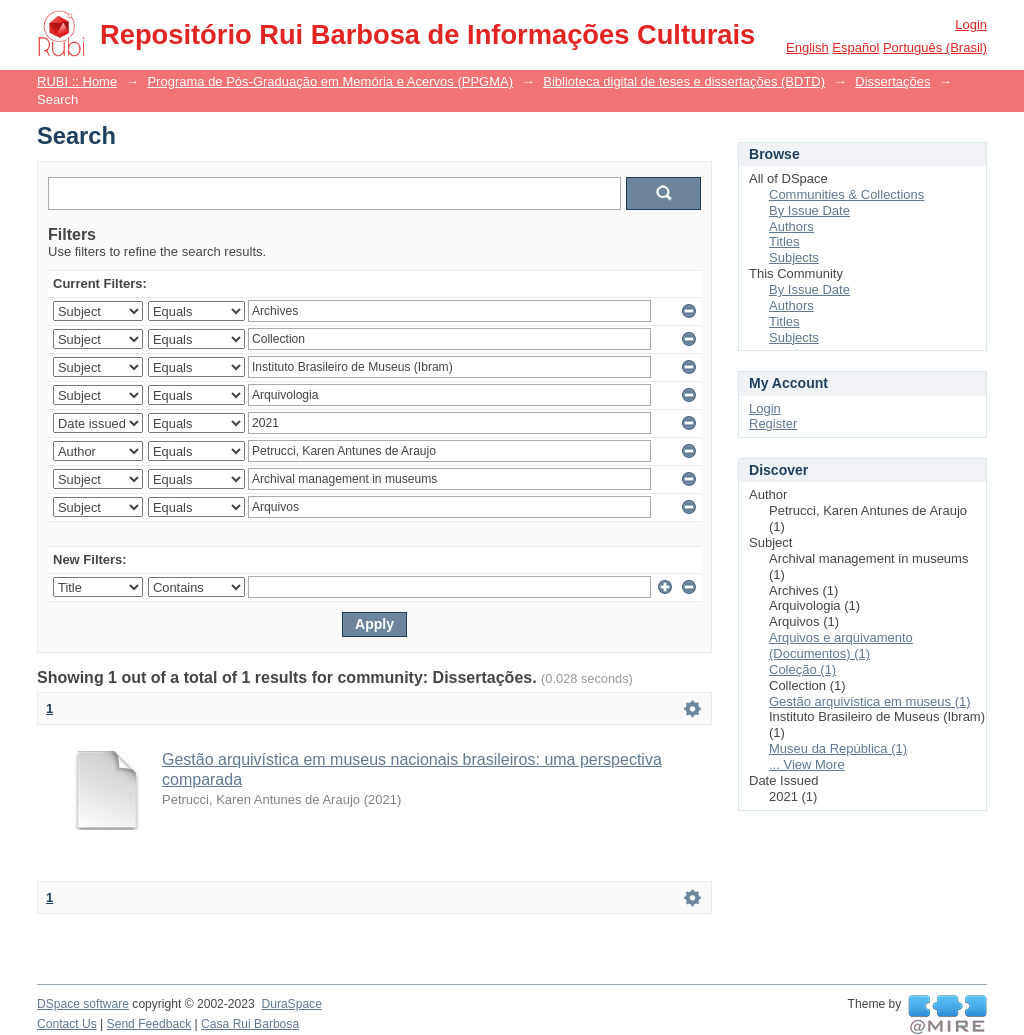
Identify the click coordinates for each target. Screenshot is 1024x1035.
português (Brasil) (935, 47)
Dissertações (892, 81)
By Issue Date (809, 210)
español (855, 47)
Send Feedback (149, 1024)
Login (971, 24)
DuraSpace (291, 1004)
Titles (784, 241)
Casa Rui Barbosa (250, 1024)
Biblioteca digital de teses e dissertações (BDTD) (684, 81)
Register (773, 423)
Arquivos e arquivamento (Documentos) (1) (841, 645)
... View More (807, 764)
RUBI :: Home (77, 81)
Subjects (794, 257)
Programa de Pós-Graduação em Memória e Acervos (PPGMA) (330, 81)
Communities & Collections (846, 194)
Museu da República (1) (838, 748)
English (807, 47)
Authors (791, 226)
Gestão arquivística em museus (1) (870, 701)
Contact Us (67, 1024)
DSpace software (83, 1004)
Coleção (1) (802, 669)
